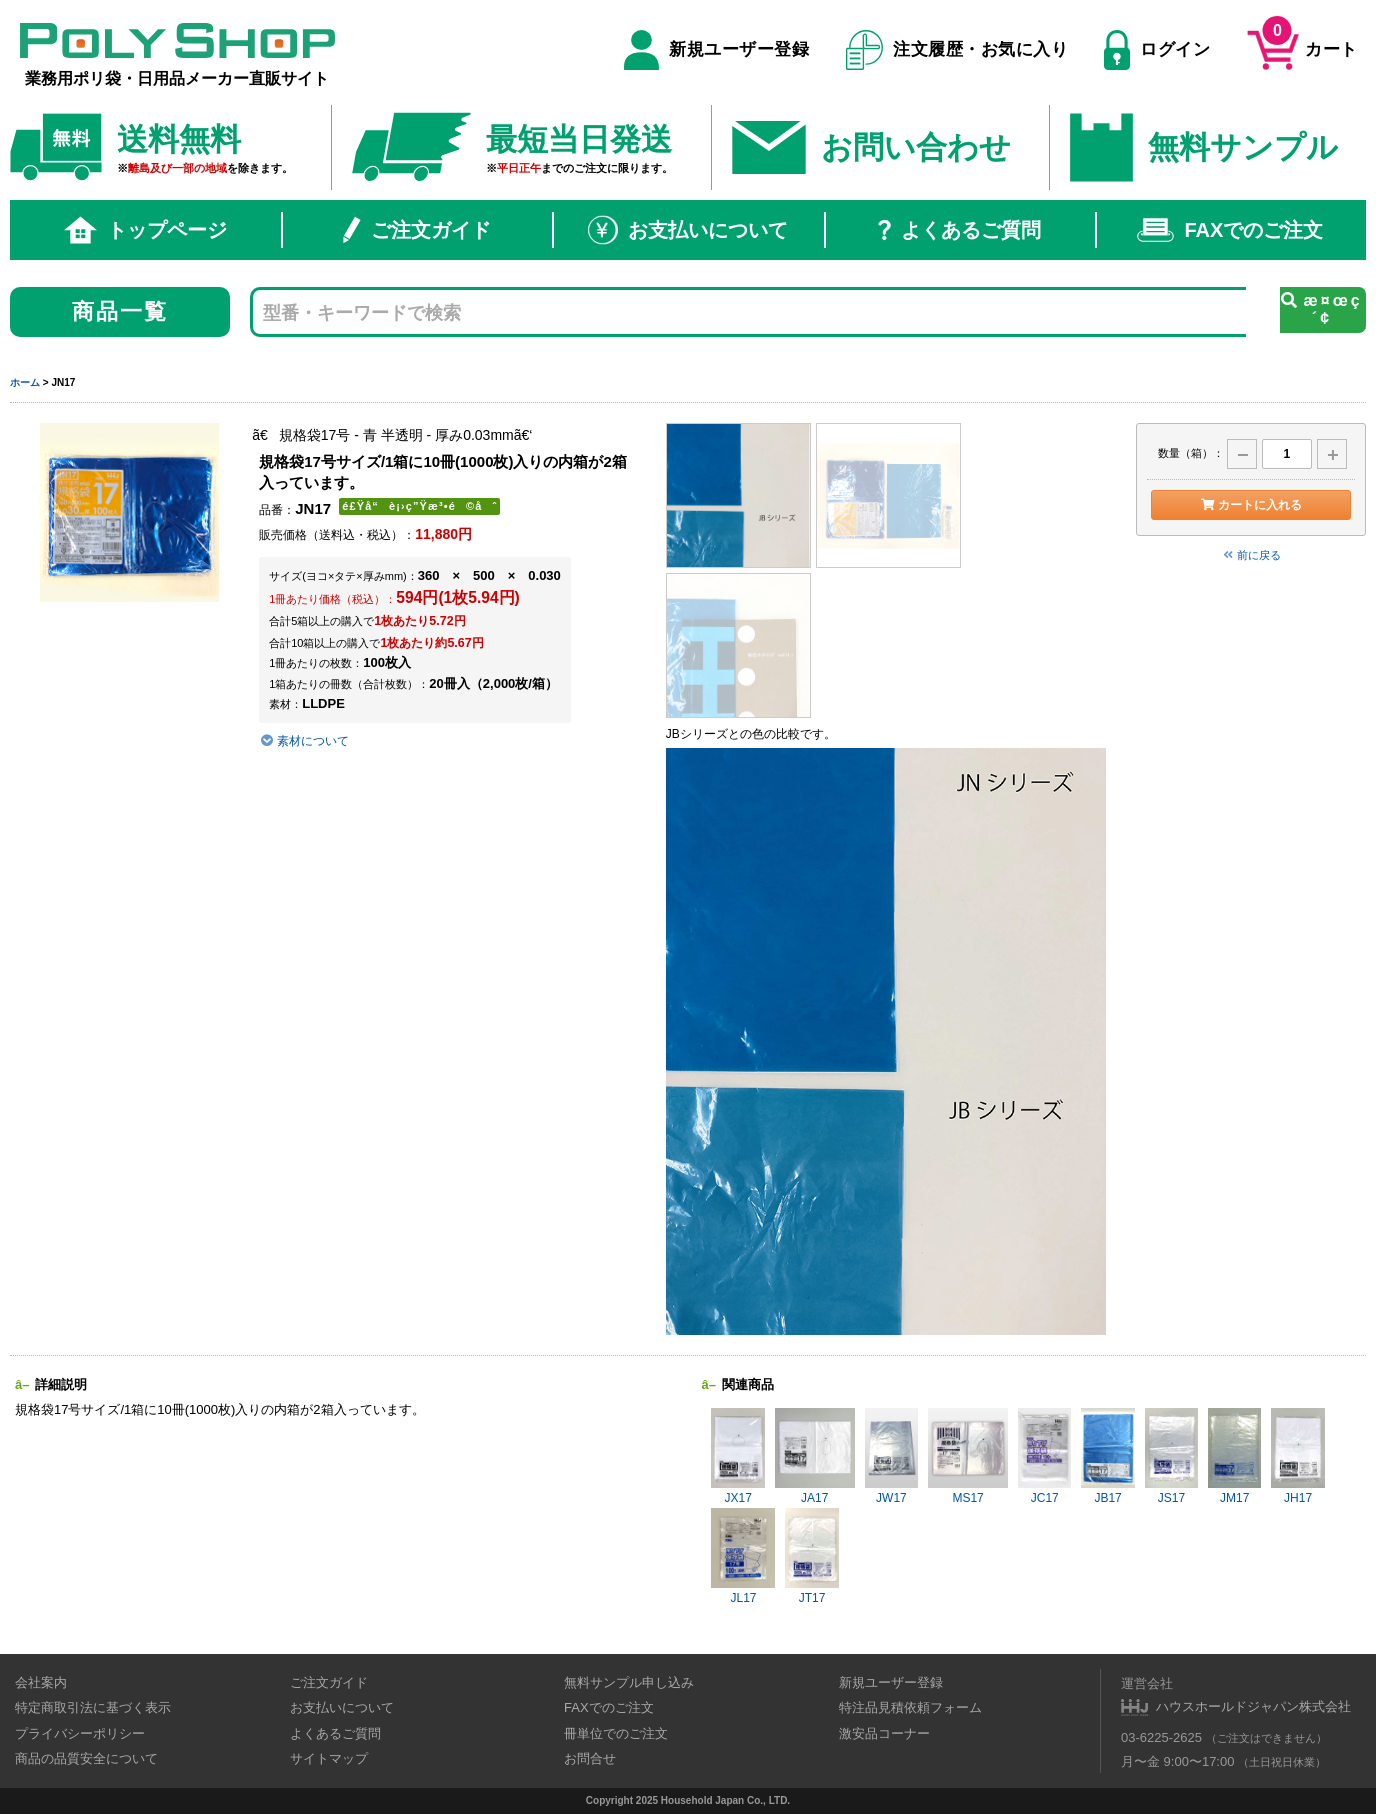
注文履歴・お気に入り (957, 50)
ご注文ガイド (417, 230)
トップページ (146, 230)
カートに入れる (1250, 505)
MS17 (968, 1456)
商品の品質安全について (86, 1758)
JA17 (815, 1456)
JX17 (737, 1456)
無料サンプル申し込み (629, 1682)
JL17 (743, 1556)
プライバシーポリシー (80, 1733)
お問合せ (590, 1758)
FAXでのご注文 (1230, 230)
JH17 (1297, 1456)
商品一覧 (120, 311)
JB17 (1107, 1456)
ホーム (25, 382)
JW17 (891, 1456)
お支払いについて (688, 230)
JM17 (1234, 1456)
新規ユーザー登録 (716, 50)
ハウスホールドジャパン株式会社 (1253, 1706)
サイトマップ (329, 1758)
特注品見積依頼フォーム (910, 1707)
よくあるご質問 (959, 230)
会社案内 (41, 1682)
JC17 (1044, 1456)
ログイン (1157, 50)
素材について (304, 741)
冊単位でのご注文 (616, 1733)
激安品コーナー (884, 1733)
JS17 (1171, 1456)
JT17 (811, 1556)
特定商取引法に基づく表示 (93, 1707)
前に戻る (1251, 555)
